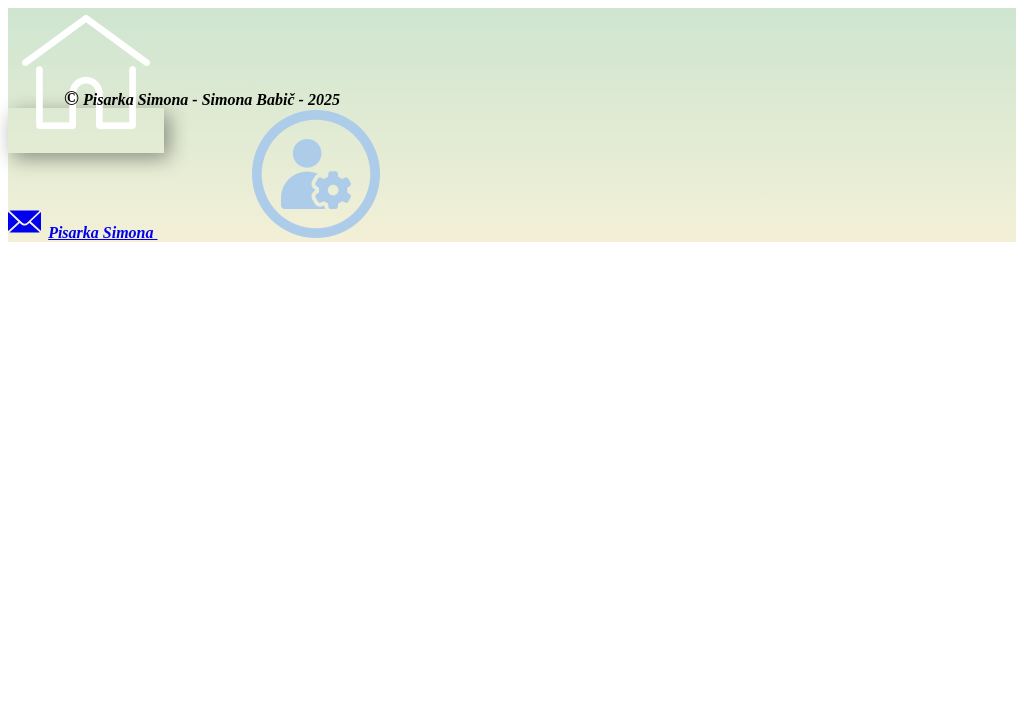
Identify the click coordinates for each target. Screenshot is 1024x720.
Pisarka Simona (83, 232)
